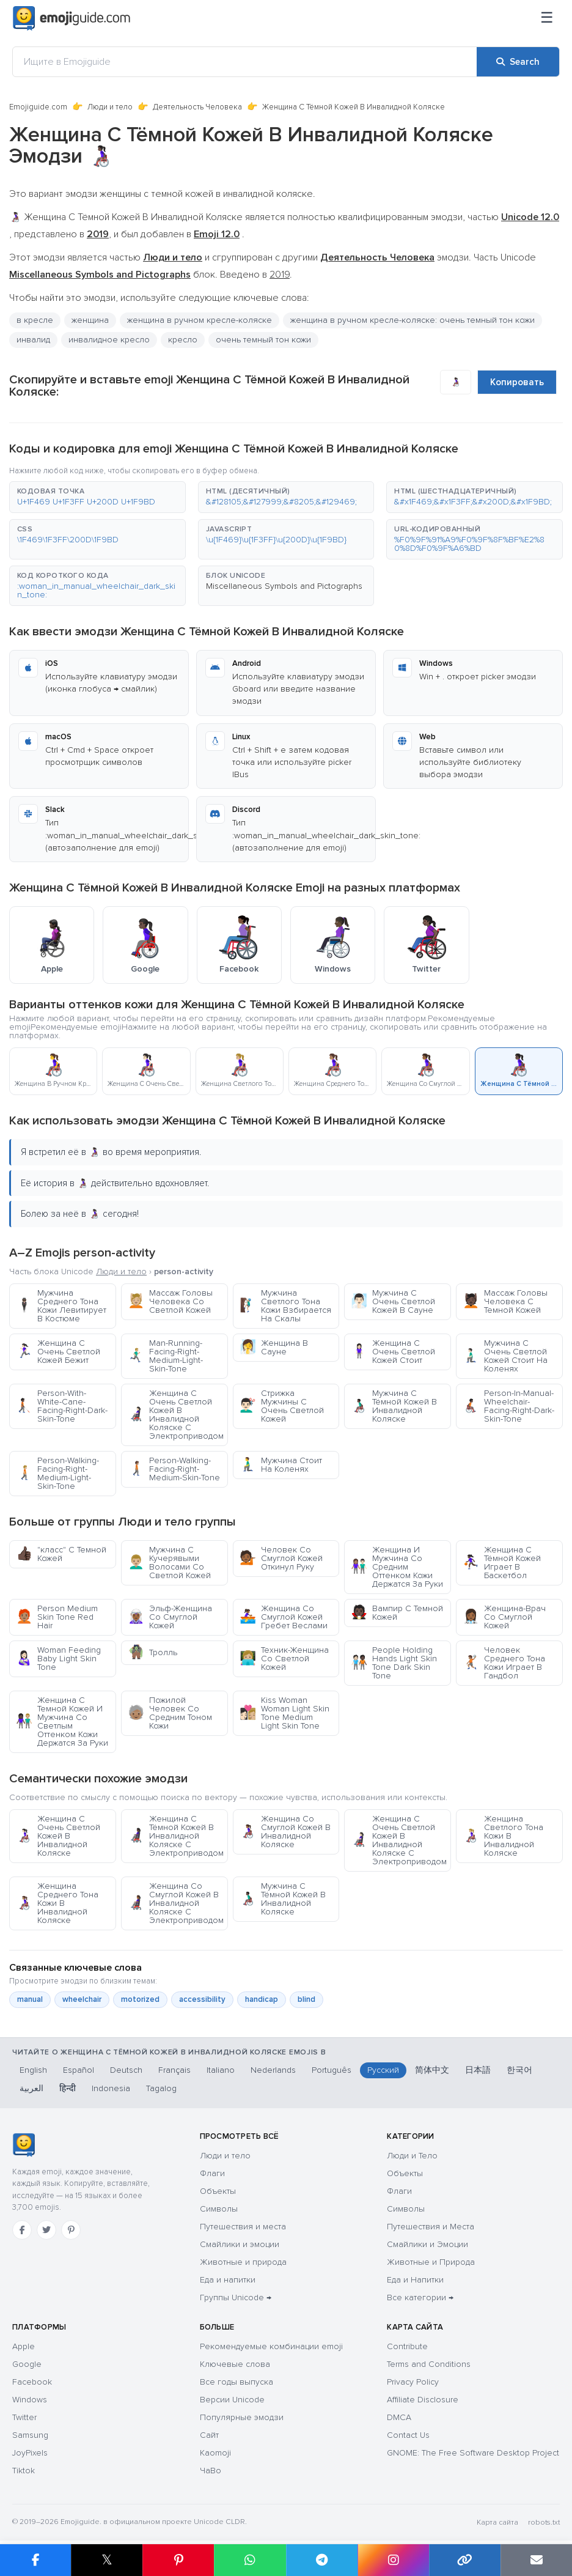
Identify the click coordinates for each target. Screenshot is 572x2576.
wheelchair (81, 1999)
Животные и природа (243, 2262)
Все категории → (420, 2297)
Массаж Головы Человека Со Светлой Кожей (170, 1301)
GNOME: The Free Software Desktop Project (473, 2453)
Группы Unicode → (235, 2297)
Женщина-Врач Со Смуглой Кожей (504, 1617)
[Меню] (547, 18)
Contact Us (408, 2435)
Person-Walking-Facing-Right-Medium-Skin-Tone (174, 1469)
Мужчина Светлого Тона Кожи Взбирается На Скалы (285, 1306)
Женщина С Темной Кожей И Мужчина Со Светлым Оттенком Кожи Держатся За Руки (62, 1721)
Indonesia (111, 2088)
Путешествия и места (243, 2226)
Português (331, 2070)
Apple (23, 2346)
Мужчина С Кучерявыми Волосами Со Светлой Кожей (169, 1562)
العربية (31, 2088)
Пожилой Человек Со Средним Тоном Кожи (170, 1713)
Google (27, 2364)
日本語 (478, 2070)
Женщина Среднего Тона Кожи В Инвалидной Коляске (57, 1903)
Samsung (30, 2435)
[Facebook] (22, 2230)
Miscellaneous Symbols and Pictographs (284, 586)
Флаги (212, 2173)
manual (30, 1999)
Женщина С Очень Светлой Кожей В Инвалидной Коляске (58, 1836)
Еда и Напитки (415, 2280)
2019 (280, 274)
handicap (261, 1999)
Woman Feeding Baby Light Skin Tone (58, 1658)
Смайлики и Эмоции (427, 2244)
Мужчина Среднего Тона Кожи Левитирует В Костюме (61, 1306)
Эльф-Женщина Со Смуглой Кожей (170, 1617)
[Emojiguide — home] (71, 18)
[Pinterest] (71, 2230)
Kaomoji (215, 2453)
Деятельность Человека (197, 107)
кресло (182, 339)
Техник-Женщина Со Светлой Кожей (284, 1658)
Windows (29, 2399)
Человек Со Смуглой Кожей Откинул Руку (281, 1558)
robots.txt (544, 2522)
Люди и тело (110, 107)
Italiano (221, 2070)
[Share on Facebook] (35, 2560)
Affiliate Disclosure (422, 2399)
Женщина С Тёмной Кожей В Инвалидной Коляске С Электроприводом (176, 1836)
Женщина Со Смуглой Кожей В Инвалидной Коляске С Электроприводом (176, 1903)
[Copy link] (465, 2560)
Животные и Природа (431, 2262)
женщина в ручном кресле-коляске (199, 320)
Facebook (32, 2382)
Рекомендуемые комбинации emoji (271, 2346)
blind (306, 1999)
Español (78, 2070)
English (33, 2070)
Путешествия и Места (430, 2226)
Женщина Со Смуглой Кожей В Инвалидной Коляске (285, 1832)
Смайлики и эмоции (239, 2244)
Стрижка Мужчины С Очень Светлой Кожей (282, 1406)
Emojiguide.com (38, 107)
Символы (219, 2209)
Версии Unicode (232, 2399)
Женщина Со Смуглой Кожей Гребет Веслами (284, 1617)
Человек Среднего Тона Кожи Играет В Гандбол (504, 1663)
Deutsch (126, 2070)
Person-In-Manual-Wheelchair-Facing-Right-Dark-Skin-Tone (508, 1406)
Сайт (209, 2435)
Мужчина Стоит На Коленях (281, 1464)
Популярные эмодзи (242, 2417)
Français (174, 2070)
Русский (383, 2070)
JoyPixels (30, 2453)
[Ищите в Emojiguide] (245, 61)
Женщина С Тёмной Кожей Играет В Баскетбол (502, 1562)
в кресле (34, 320)
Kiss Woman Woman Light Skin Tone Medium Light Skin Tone (284, 1713)
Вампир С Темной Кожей (397, 1612)
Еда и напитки (227, 2280)
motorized (140, 1999)
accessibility (202, 1999)
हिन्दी (67, 2088)
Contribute (407, 2346)
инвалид (33, 339)
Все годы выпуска (236, 2382)
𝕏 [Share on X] (106, 2559)
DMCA (399, 2417)
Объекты (218, 2191)
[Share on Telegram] (322, 2560)
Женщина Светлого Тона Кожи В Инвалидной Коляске (503, 1836)
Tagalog (161, 2088)
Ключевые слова (235, 2364)
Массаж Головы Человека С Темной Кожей (505, 1301)
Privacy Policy (413, 2382)
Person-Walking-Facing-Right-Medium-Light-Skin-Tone (57, 1473)
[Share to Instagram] (393, 2560)
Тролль (152, 1652)
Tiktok (23, 2470)
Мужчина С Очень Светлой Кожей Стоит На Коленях (505, 1356)
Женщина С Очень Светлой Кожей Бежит (58, 1351)
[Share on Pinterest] (178, 2560)
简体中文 (432, 2070)
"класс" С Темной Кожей (61, 1553)
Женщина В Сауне (274, 1347)
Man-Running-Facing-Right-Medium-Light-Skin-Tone (165, 1356)
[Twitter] (46, 2230)
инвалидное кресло (109, 339)
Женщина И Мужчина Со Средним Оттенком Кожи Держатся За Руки (397, 1566)
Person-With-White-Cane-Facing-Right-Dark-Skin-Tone (62, 1406)
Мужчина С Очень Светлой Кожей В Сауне (393, 1301)
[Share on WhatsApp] (249, 2560)
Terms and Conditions (429, 2364)
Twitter (24, 2417)
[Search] (518, 61)
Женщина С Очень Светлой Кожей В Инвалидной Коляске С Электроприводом (176, 1414)
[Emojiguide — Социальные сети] (23, 2145)
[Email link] (536, 2560)
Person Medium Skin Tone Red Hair (57, 1617)
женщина (90, 320)
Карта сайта (497, 2522)
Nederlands (273, 2070)
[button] (97, 497)
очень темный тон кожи (263, 339)
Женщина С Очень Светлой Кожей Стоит (393, 1351)
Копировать (517, 382)
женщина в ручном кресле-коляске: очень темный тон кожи (412, 320)
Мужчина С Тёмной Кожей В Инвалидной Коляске (394, 1406)
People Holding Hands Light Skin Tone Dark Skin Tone (394, 1663)
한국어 (519, 2070)
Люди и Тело (412, 2155)
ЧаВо (210, 2470)
